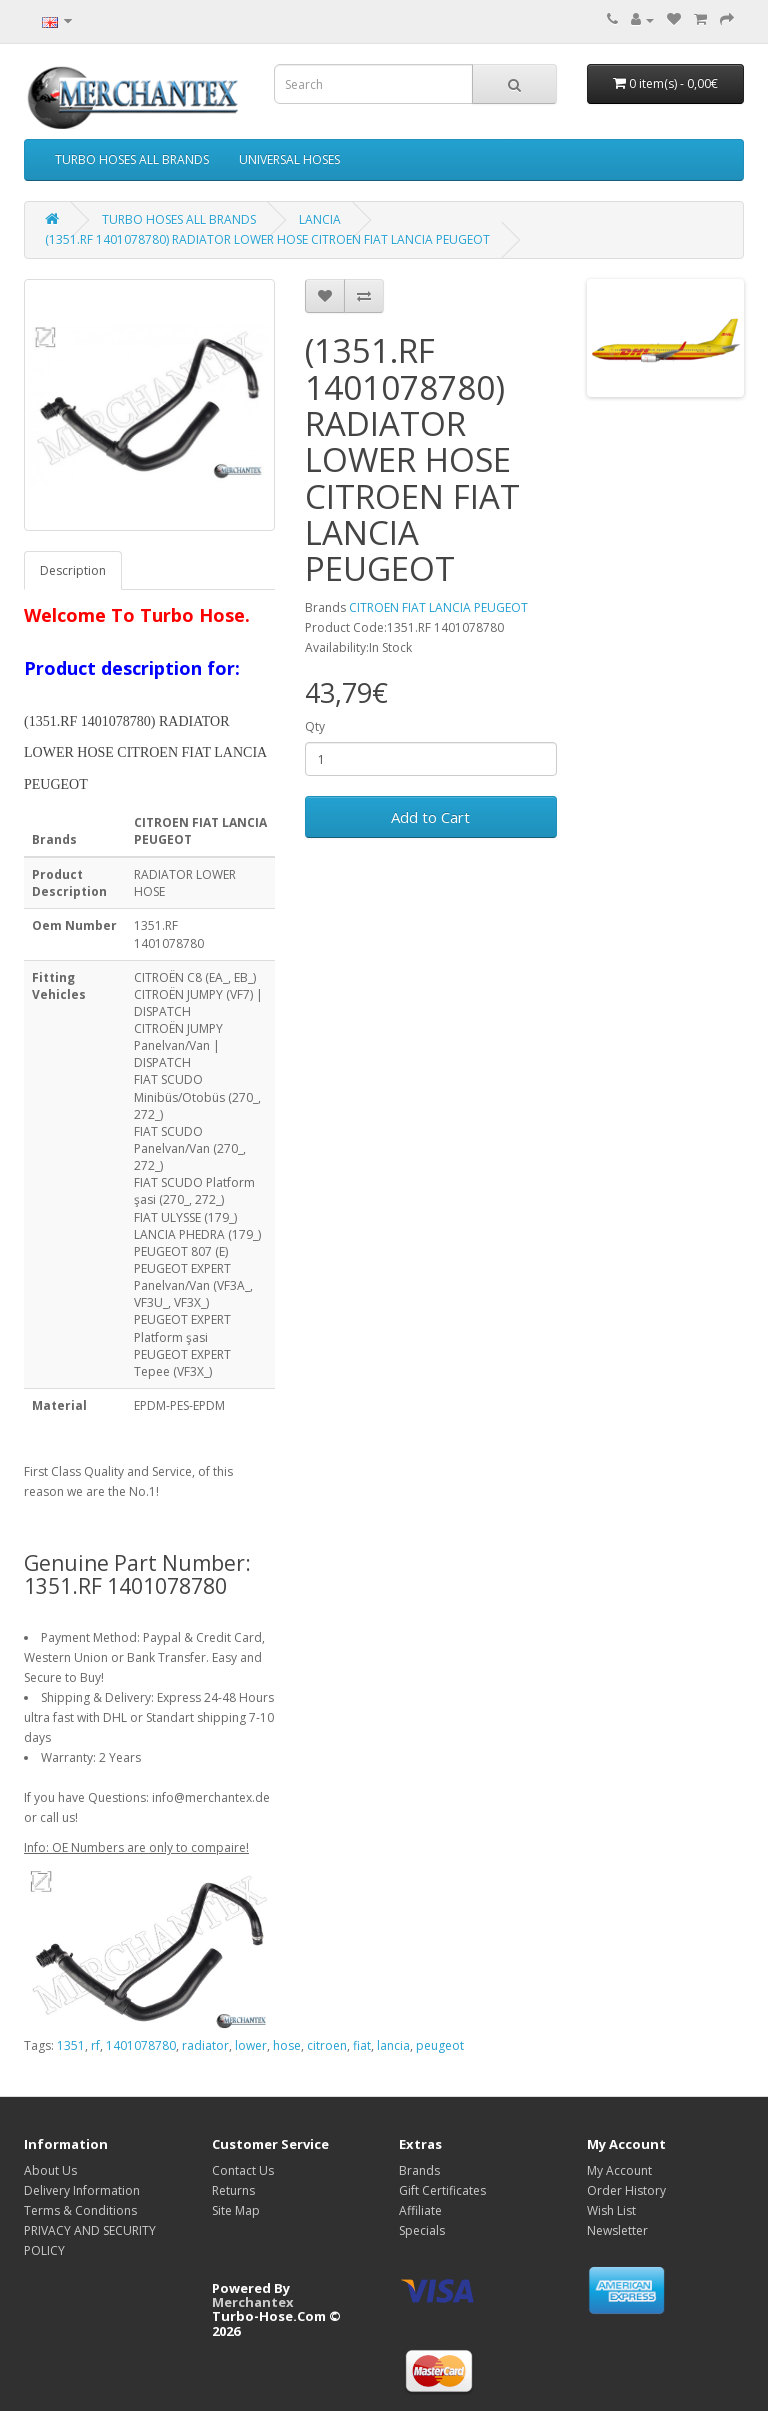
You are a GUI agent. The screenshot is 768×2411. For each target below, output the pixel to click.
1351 (71, 2045)
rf (95, 2045)
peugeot (440, 2045)
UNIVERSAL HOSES (289, 159)
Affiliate (420, 2210)
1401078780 (141, 2045)
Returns (233, 2190)
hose (287, 2045)
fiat (362, 2045)
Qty (315, 726)
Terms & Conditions (80, 2210)
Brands (419, 2170)
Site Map (236, 2210)
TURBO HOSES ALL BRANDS (132, 159)
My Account (619, 2170)
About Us (50, 2170)
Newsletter (617, 2230)
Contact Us (243, 2170)
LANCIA (320, 219)
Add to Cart (430, 817)
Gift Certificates (442, 2190)
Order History (626, 2190)
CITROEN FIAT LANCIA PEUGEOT (438, 607)
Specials (422, 2230)
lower (251, 2045)
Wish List (611, 2210)
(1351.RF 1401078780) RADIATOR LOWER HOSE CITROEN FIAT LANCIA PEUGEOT (267, 239)
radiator (205, 2045)
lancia (393, 2045)
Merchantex (253, 2302)
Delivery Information (82, 2190)
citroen (327, 2045)
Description (73, 570)
